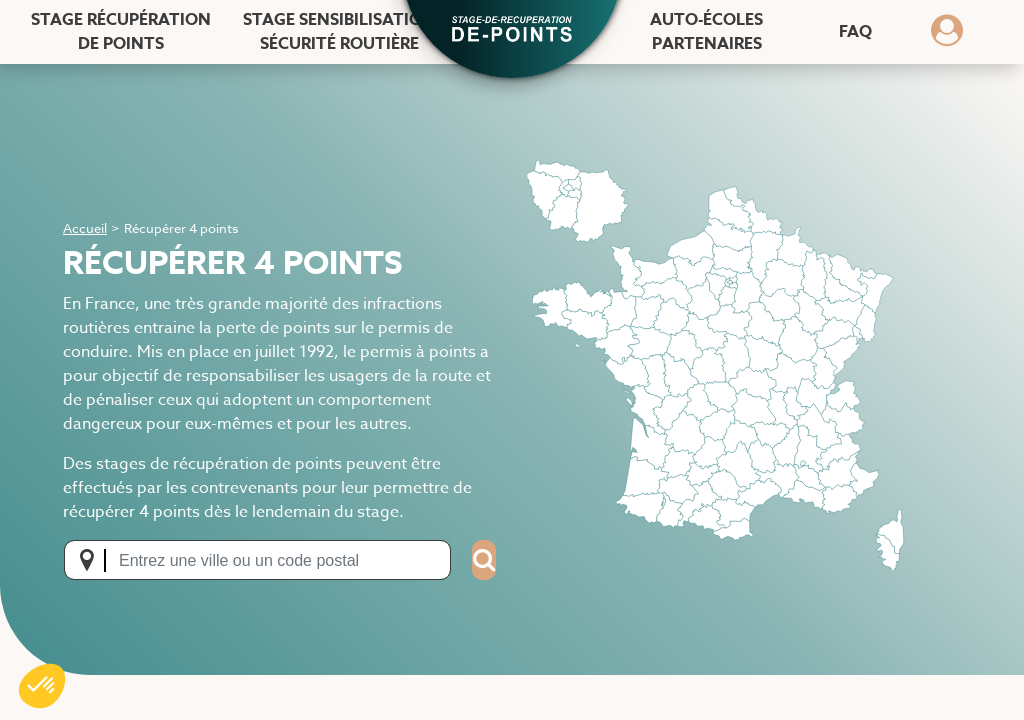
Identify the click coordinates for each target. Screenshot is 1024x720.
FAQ (855, 32)
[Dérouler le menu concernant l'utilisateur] (947, 37)
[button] (512, 31)
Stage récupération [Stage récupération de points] (121, 32)
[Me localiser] (93, 560)
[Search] (484, 560)
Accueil (85, 228)
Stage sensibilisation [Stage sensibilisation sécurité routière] (339, 32)
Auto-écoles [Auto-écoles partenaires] (706, 32)
